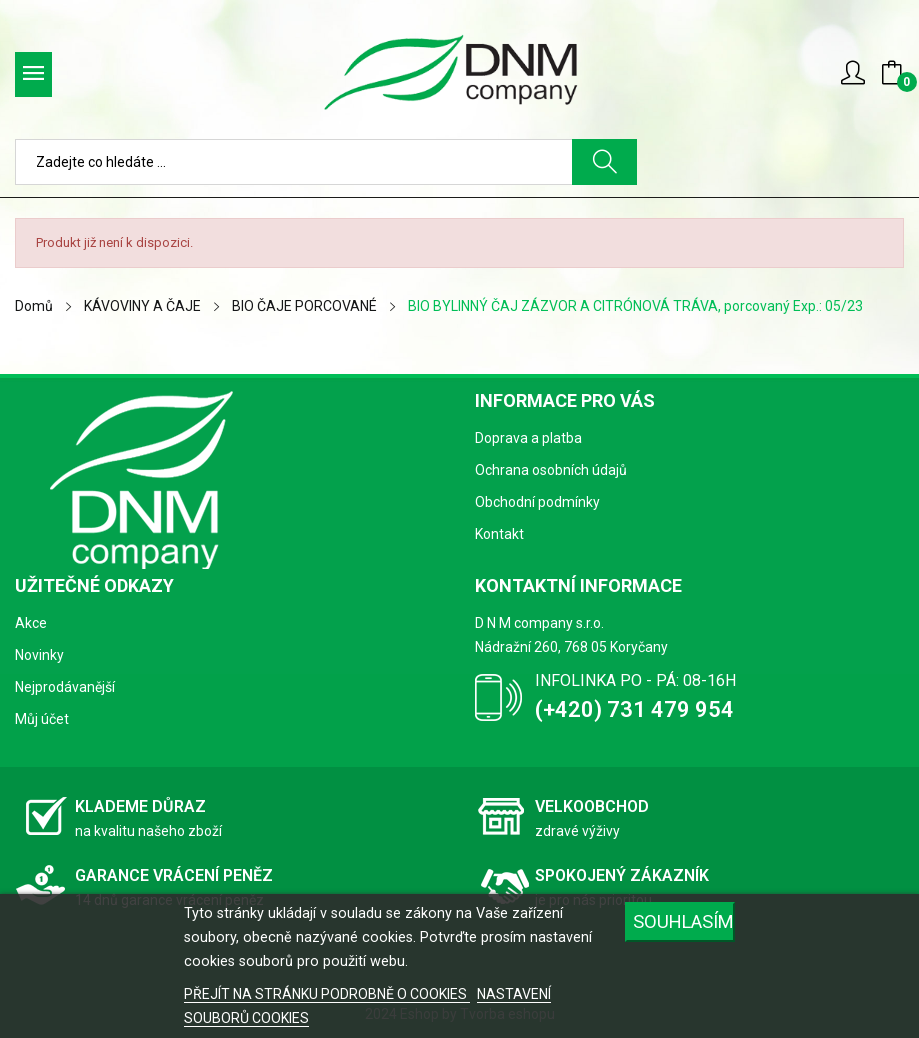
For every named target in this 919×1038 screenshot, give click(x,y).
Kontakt (499, 534)
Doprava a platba (528, 438)
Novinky (39, 655)
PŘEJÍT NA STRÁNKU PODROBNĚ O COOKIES (327, 994)
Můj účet (42, 719)
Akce (31, 623)
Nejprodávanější (65, 687)
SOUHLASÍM (683, 921)
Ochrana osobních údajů (551, 470)
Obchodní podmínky (537, 502)
